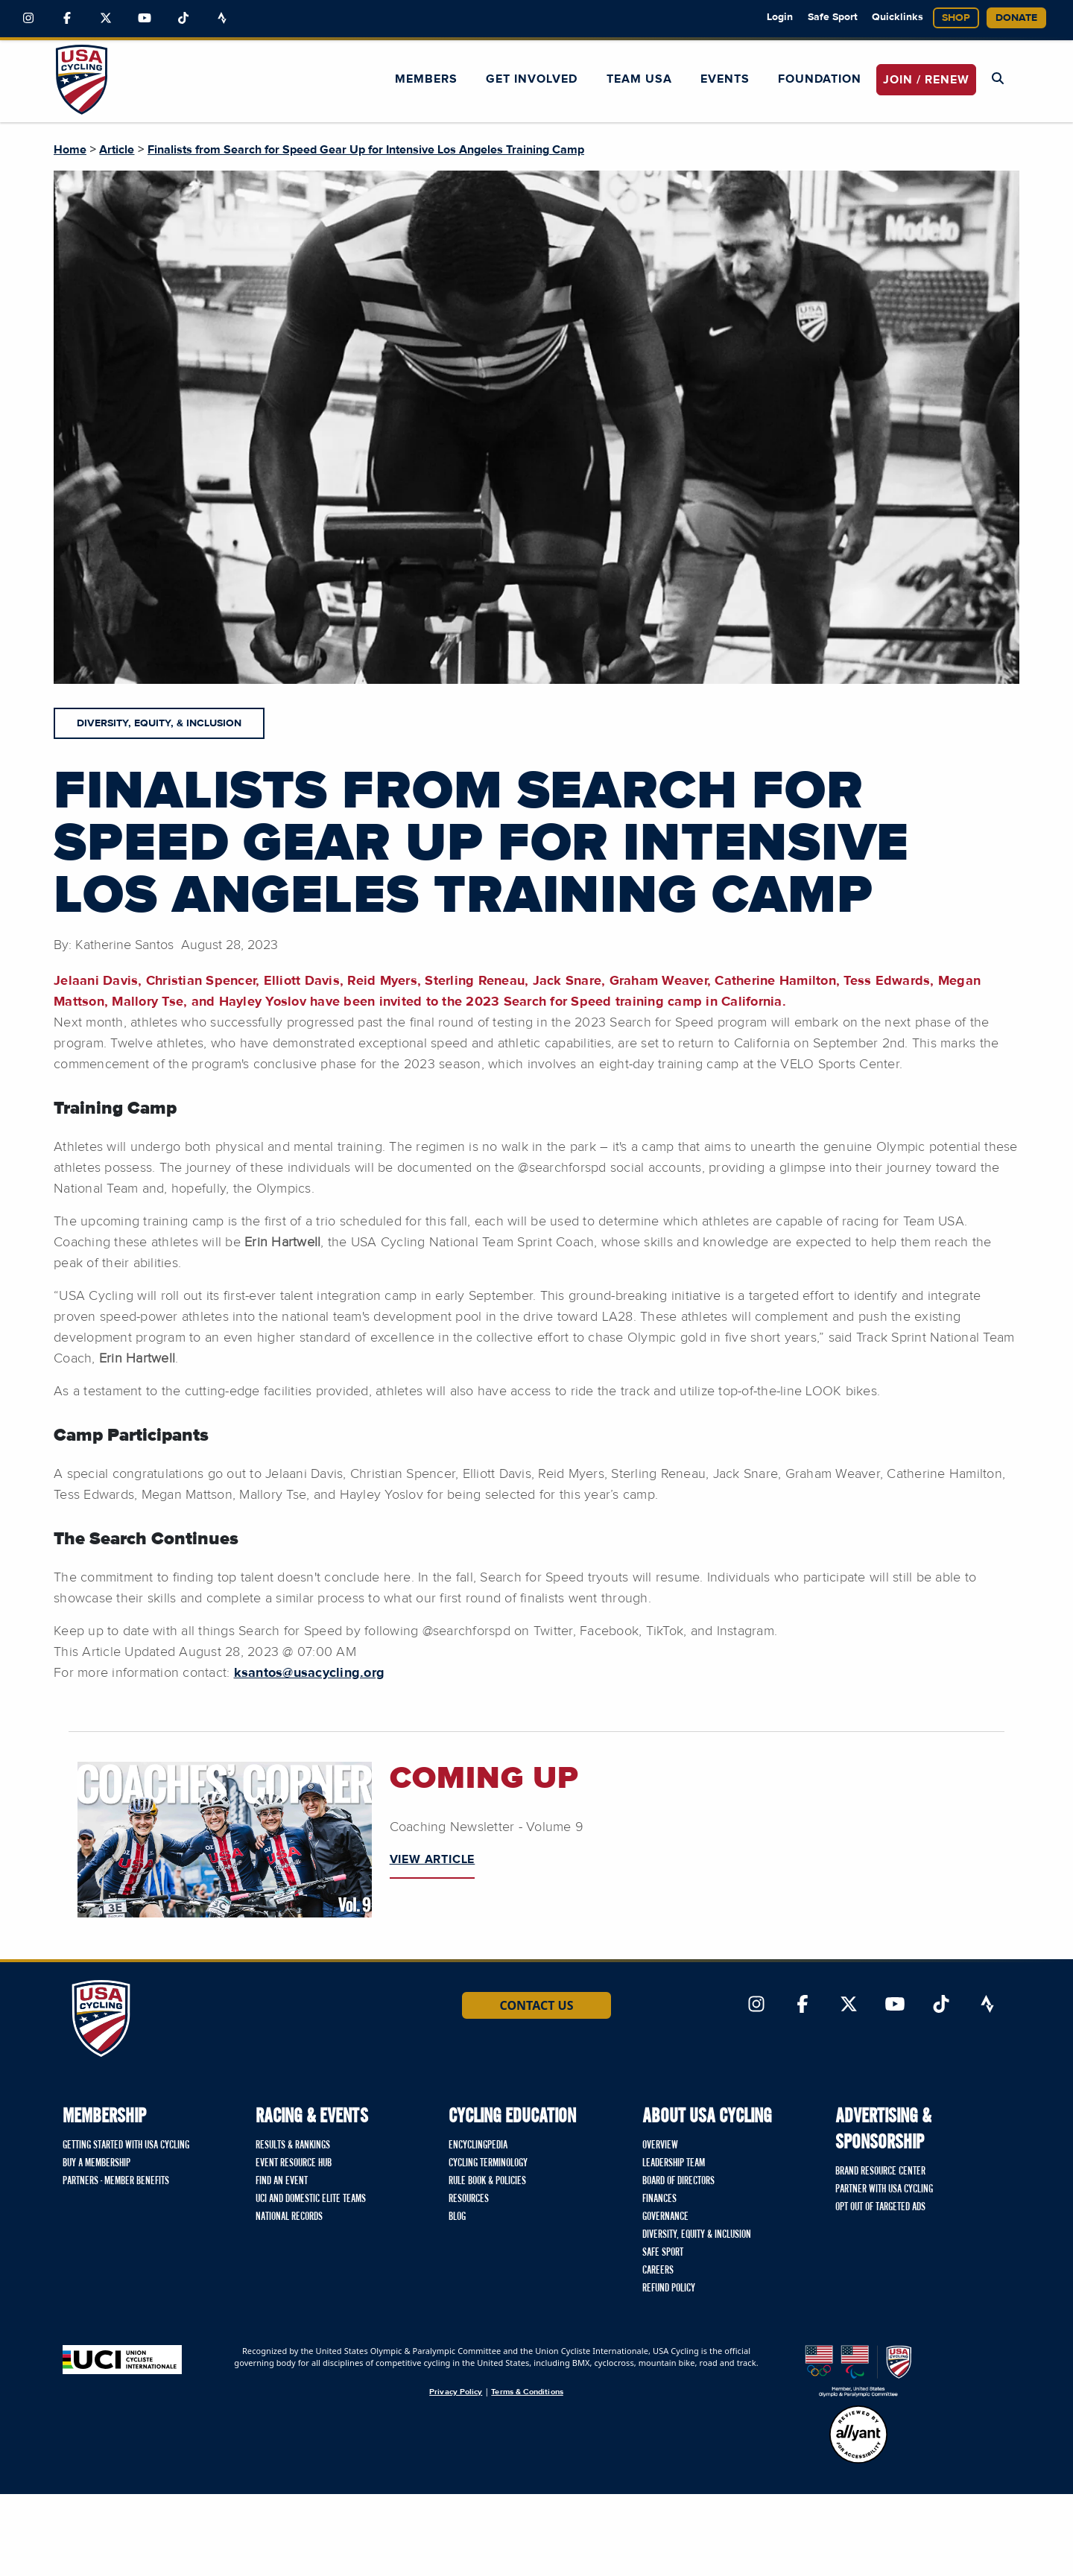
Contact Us (536, 2005)
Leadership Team (673, 2163)
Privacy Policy (455, 2392)
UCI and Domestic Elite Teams (311, 2199)
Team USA (639, 79)
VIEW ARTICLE (432, 1859)
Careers (658, 2270)
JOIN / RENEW (926, 80)
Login (780, 17)
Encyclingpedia (478, 2145)
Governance (665, 2217)
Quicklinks (897, 17)
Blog (457, 2217)
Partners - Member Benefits (116, 2181)
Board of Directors (678, 2181)
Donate (1016, 18)
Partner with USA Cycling (884, 2189)
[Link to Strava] (222, 19)
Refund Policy (668, 2288)
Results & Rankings (293, 2145)
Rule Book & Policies (487, 2181)
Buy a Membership (96, 2163)
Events (725, 79)
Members (426, 79)
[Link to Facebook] (67, 19)
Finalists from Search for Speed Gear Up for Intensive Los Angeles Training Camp (366, 150)
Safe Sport (833, 17)
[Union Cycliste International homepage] (122, 2359)
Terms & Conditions (527, 2392)
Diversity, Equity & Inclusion (696, 2235)
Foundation (819, 79)
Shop (956, 18)
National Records (289, 2217)
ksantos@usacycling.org (309, 1673)
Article (116, 150)
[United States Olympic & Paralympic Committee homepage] (858, 2371)
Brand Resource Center (880, 2171)
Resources (469, 2199)
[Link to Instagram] (28, 19)
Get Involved (531, 79)
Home (70, 150)
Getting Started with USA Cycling (126, 2145)
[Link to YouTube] (144, 19)
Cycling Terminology (488, 2163)
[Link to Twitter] (105, 19)
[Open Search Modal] (997, 79)
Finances (659, 2199)
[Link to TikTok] (183, 19)
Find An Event (282, 2181)
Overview (660, 2145)
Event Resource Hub (294, 2163)
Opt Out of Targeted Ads (880, 2207)
